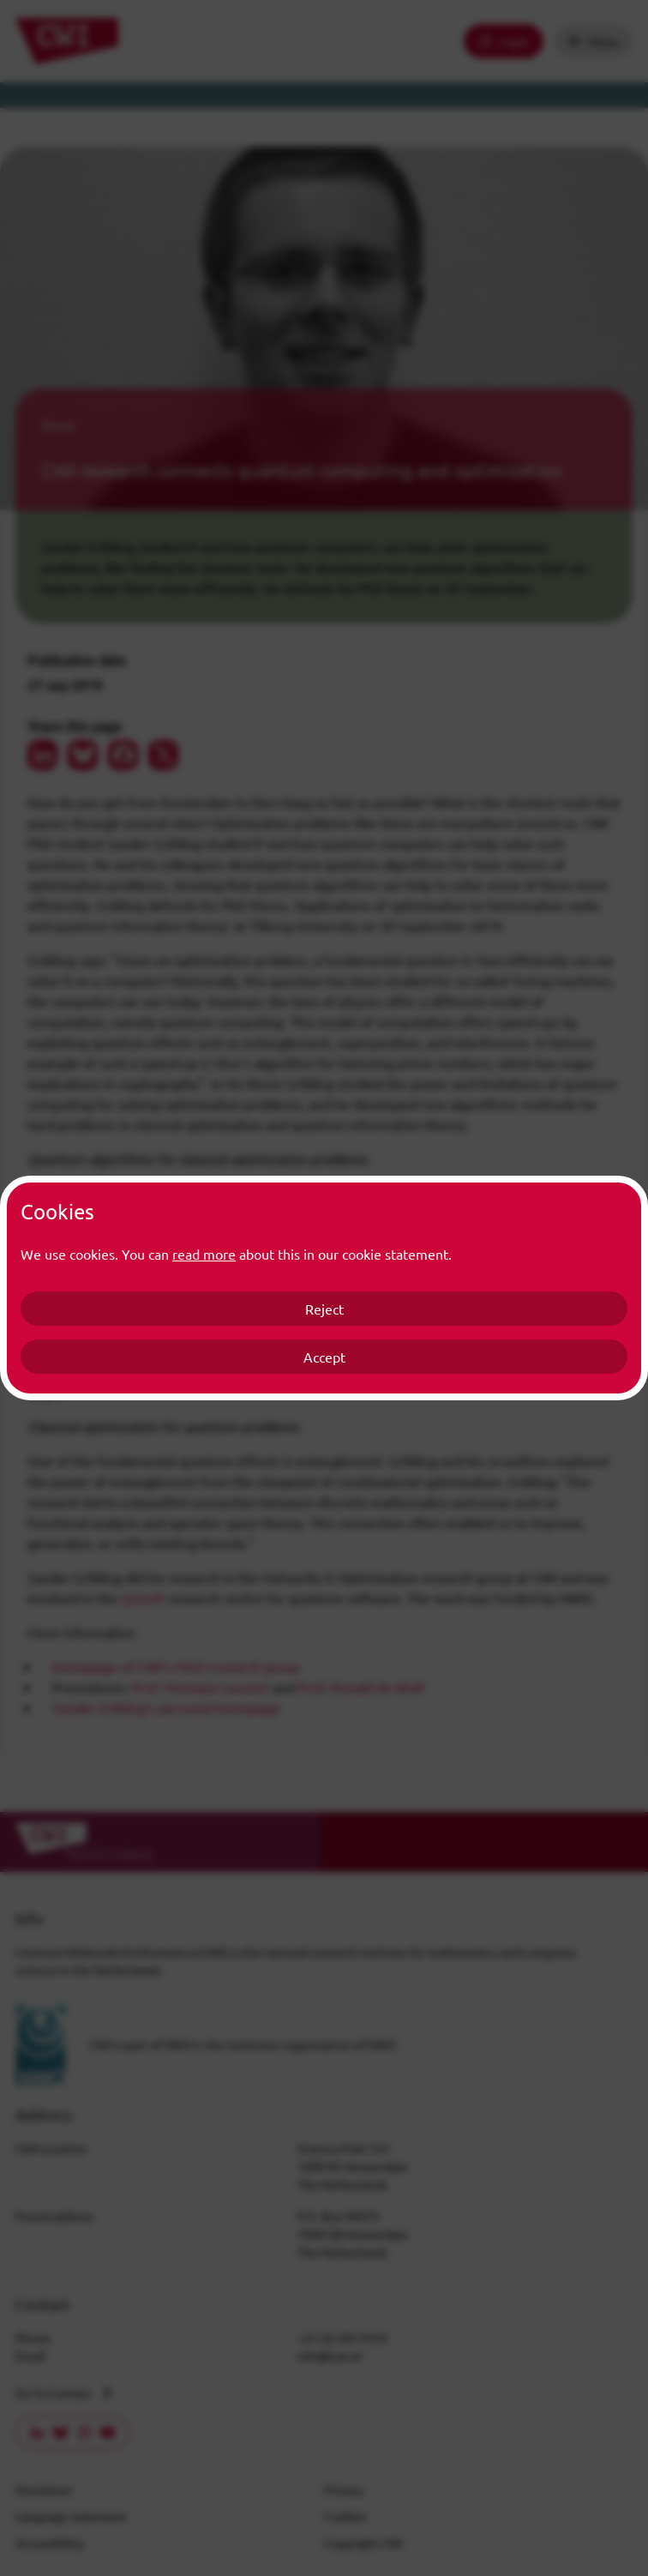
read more (204, 1253)
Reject (324, 1308)
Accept (324, 1356)
